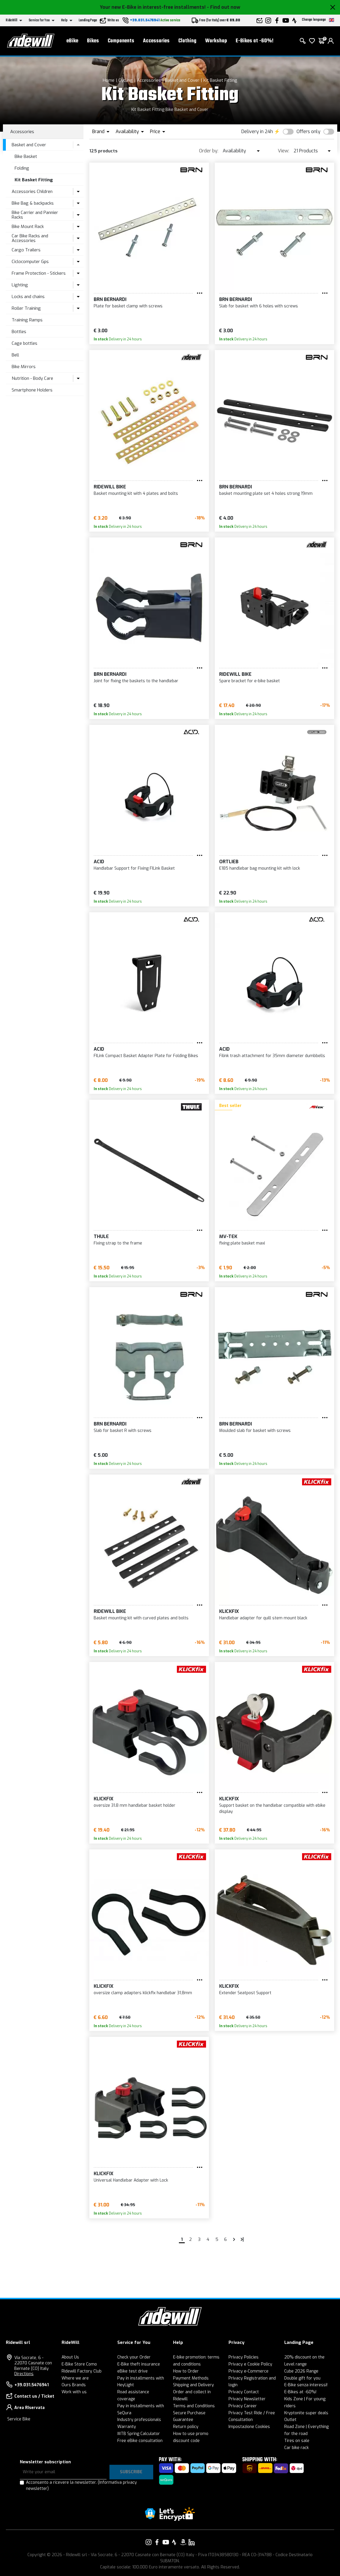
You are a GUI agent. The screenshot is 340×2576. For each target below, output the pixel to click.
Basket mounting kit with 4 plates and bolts (136, 493)
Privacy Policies (244, 2357)
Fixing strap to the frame (118, 1243)
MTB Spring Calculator (138, 2433)
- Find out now (223, 7)
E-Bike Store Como (79, 2364)
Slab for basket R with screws (122, 1430)
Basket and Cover (182, 80)
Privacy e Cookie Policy (250, 2364)
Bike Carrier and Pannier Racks (35, 215)
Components (121, 41)
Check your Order (134, 2357)
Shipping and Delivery (193, 2385)
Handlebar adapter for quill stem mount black (263, 1618)
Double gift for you (302, 2378)
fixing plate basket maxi (242, 1243)
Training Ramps (27, 320)
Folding (22, 168)
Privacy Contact (244, 2392)
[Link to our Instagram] (148, 2542)
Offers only (308, 131)
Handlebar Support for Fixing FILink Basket (134, 868)
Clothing (187, 41)
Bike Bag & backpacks (33, 203)
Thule (101, 1236)
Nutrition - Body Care (32, 378)
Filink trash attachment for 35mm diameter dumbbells (272, 1056)
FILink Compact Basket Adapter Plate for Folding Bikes (146, 1056)
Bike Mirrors (24, 367)
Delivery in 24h (257, 131)
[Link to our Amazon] (182, 2542)
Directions (24, 2374)
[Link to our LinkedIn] (191, 2542)
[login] (330, 40)
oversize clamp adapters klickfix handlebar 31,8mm (143, 1993)
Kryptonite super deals (306, 2413)
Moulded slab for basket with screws (255, 1430)
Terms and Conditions (194, 2406)
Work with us (74, 2392)
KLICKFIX (229, 1611)
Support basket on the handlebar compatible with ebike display (272, 1808)
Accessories (156, 41)
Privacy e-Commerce (248, 2371)
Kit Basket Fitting (220, 80)
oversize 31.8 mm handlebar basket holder (134, 1805)
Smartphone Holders (32, 390)
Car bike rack (296, 2447)
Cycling (125, 80)
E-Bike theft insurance (138, 2364)
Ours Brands (74, 2385)
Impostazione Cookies (249, 2426)
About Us (70, 2357)
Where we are (75, 2378)
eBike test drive (132, 2371)
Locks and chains (28, 297)
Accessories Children (32, 191)
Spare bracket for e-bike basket (249, 681)
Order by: (208, 151)
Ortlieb (228, 862)
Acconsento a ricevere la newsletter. (81, 2485)
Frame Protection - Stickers (39, 273)
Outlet (290, 2419)
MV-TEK (228, 1236)
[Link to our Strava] (174, 2542)
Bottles (19, 332)
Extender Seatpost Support (245, 1993)
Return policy (185, 2426)
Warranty (126, 2426)
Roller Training (26, 308)
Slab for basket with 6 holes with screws (258, 306)
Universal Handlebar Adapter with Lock (131, 2180)
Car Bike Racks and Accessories (30, 238)
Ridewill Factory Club (82, 2371)
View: (283, 151)
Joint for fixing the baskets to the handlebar (136, 681)
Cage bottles (24, 343)
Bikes (93, 41)
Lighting (20, 285)
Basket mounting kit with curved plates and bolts (141, 1618)
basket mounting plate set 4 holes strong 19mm (266, 493)
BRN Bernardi (110, 299)
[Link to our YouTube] (165, 2542)
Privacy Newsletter (247, 2399)
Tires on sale (296, 2440)
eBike (72, 41)
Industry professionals (139, 2419)
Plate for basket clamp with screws (128, 306)
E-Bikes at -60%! (254, 41)
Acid (99, 862)
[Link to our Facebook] (157, 2542)
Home (108, 80)
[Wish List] (311, 40)
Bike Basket (26, 156)
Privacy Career (243, 2406)
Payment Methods (191, 2378)
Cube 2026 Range (301, 2371)
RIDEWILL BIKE (110, 487)
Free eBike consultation (140, 2440)
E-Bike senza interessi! (305, 2385)
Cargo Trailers (26, 250)
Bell (15, 355)
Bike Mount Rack (28, 226)
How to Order (186, 2371)
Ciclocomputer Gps (30, 261)
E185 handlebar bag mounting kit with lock (259, 868)
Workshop (216, 41)
